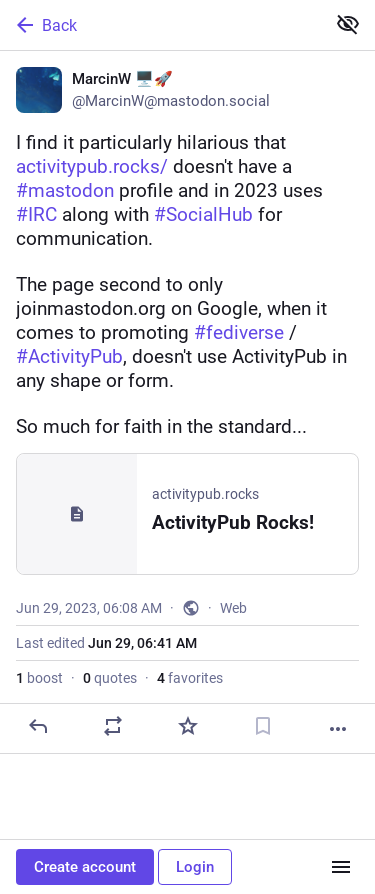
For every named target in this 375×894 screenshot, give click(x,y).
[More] (338, 729)
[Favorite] (188, 726)
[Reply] (38, 726)
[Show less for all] (348, 24)
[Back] (160, 25)
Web (233, 608)
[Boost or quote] (113, 726)
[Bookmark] (263, 726)
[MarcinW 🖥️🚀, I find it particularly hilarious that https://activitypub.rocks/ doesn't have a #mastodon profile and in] (187, 402)
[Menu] (341, 867)
